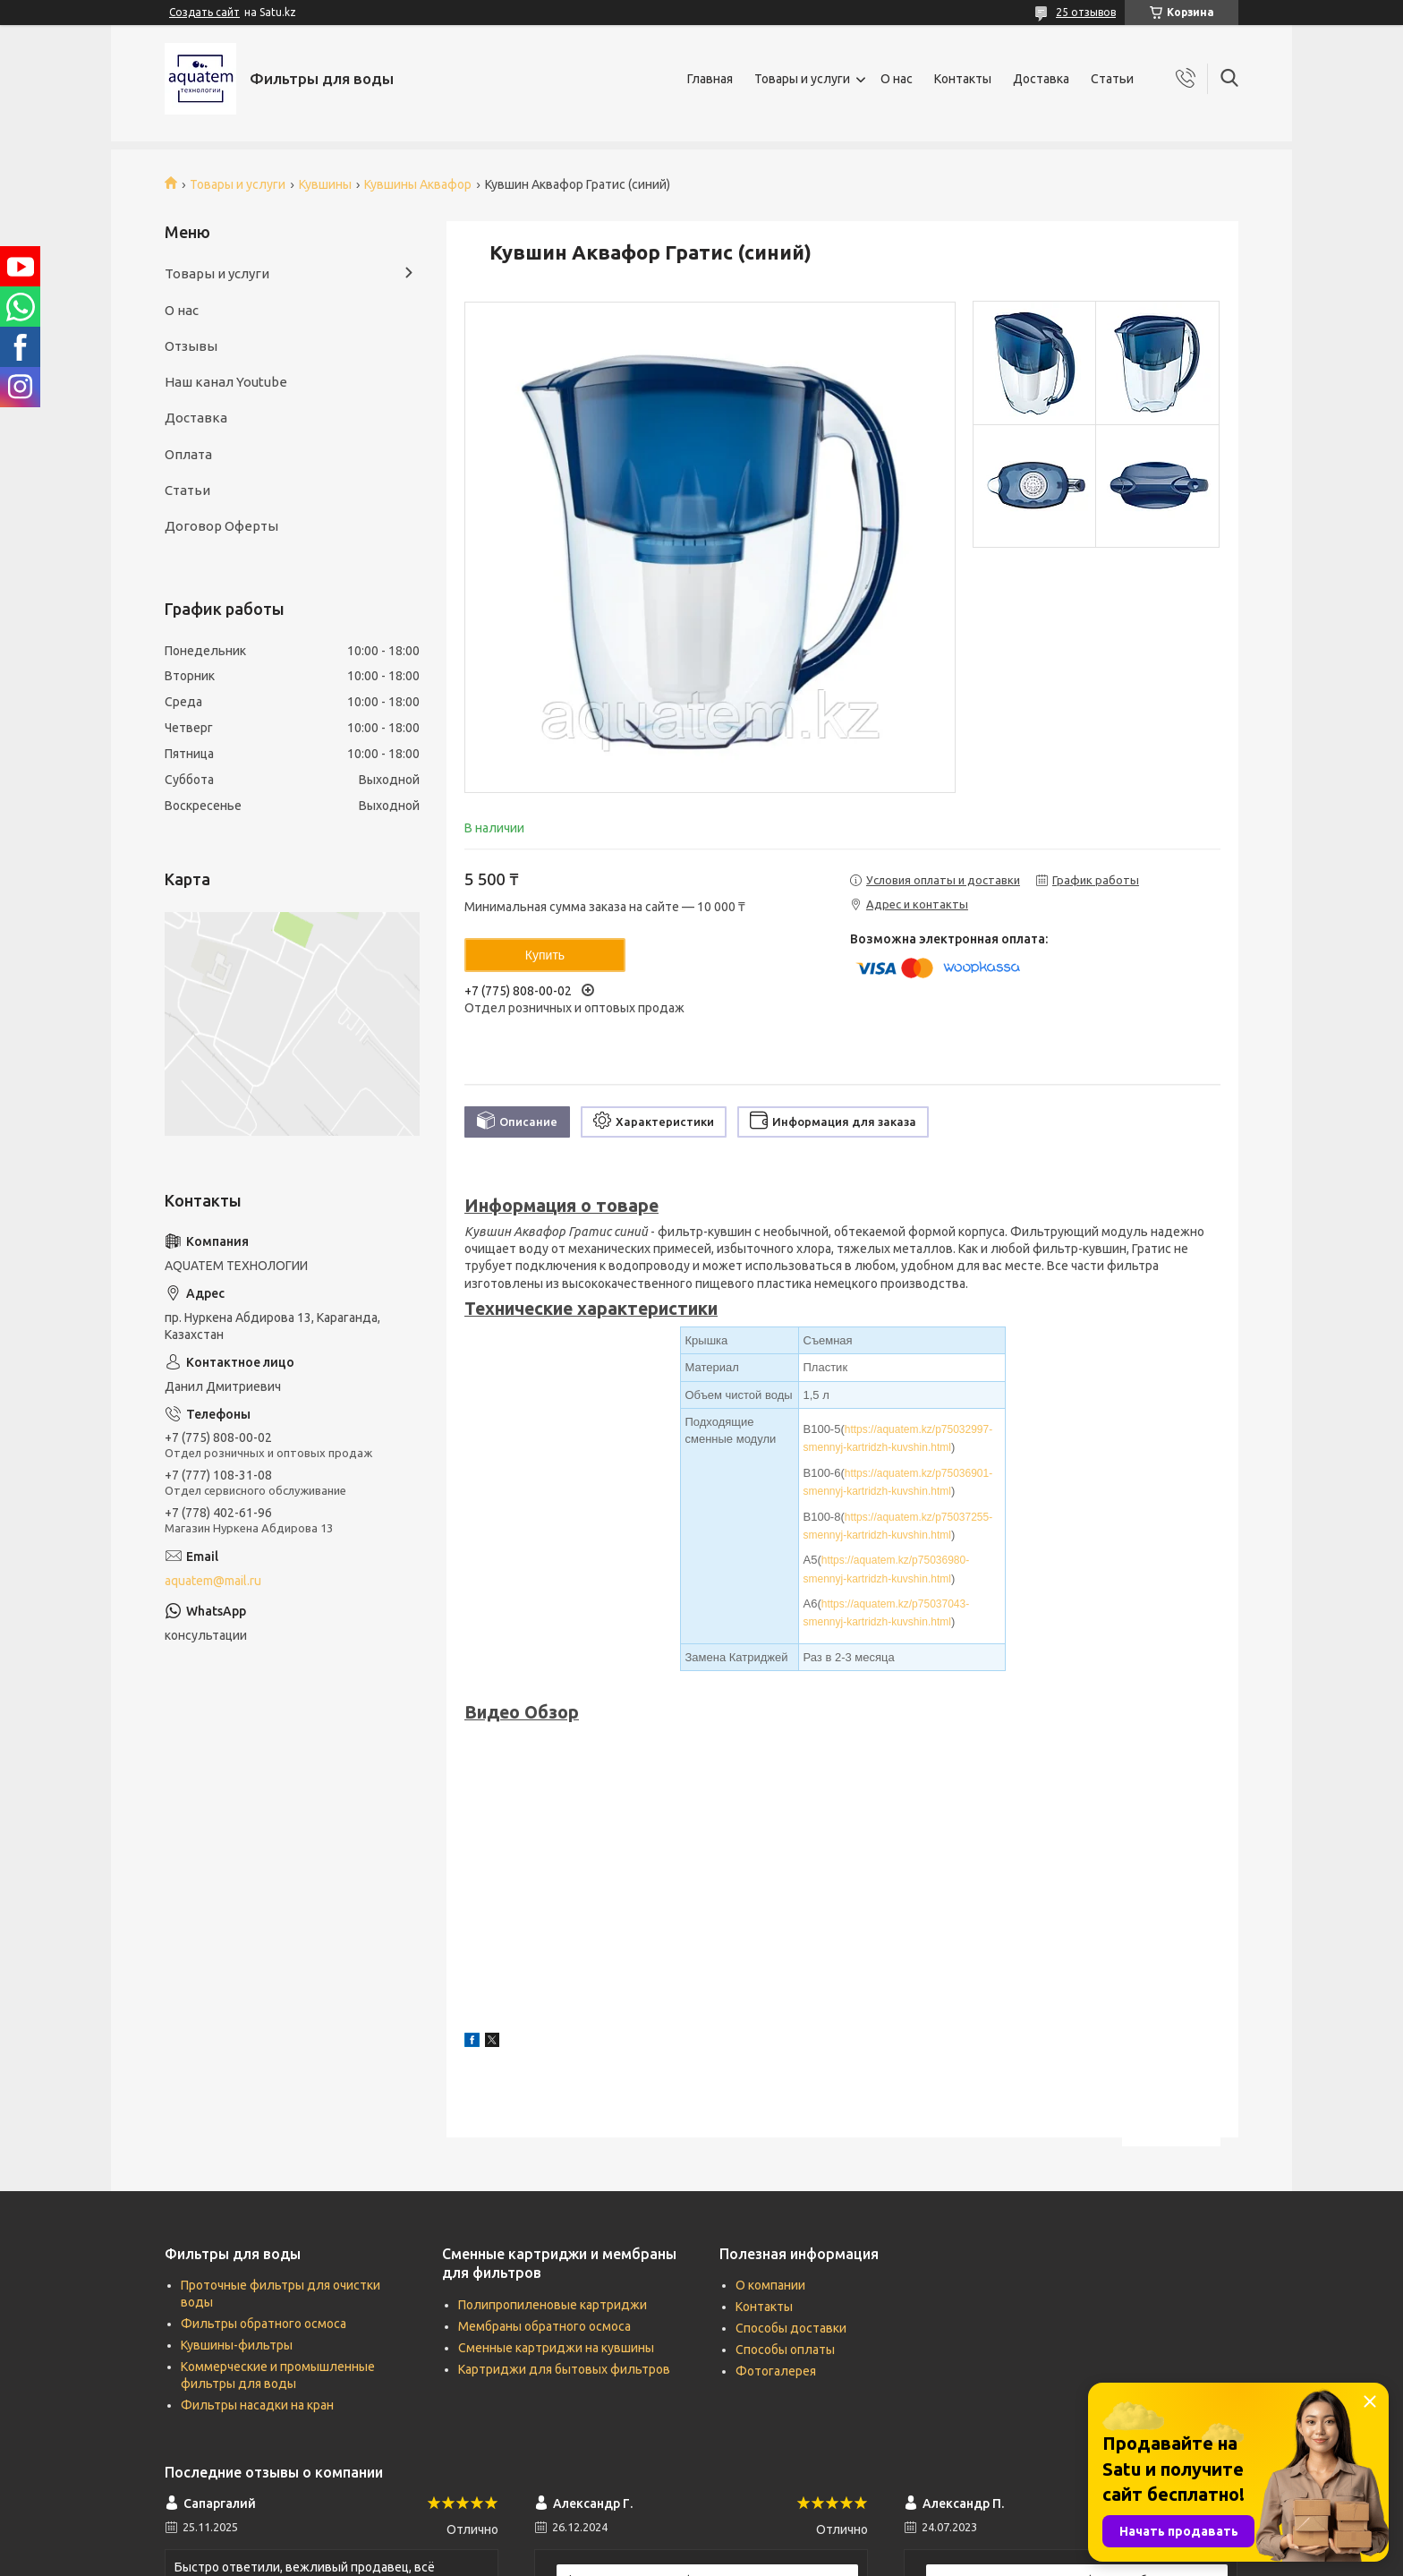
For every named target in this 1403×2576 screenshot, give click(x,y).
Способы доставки (791, 2328)
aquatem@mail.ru (213, 1581)
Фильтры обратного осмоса (263, 2323)
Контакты (962, 79)
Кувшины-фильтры (237, 2345)
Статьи (1112, 79)
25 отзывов (1086, 12)
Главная (710, 79)
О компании (770, 2285)
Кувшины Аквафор (418, 184)
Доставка (1041, 79)
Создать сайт (204, 12)
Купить (545, 955)
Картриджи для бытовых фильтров (564, 2369)
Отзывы (191, 346)
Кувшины (325, 184)
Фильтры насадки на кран (257, 2405)
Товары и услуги (802, 79)
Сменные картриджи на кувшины (556, 2348)
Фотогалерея (776, 2371)
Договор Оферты (221, 525)
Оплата (188, 454)
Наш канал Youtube (226, 381)
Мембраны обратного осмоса (544, 2326)
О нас (896, 79)
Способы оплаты (785, 2349)
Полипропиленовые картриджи (552, 2305)
